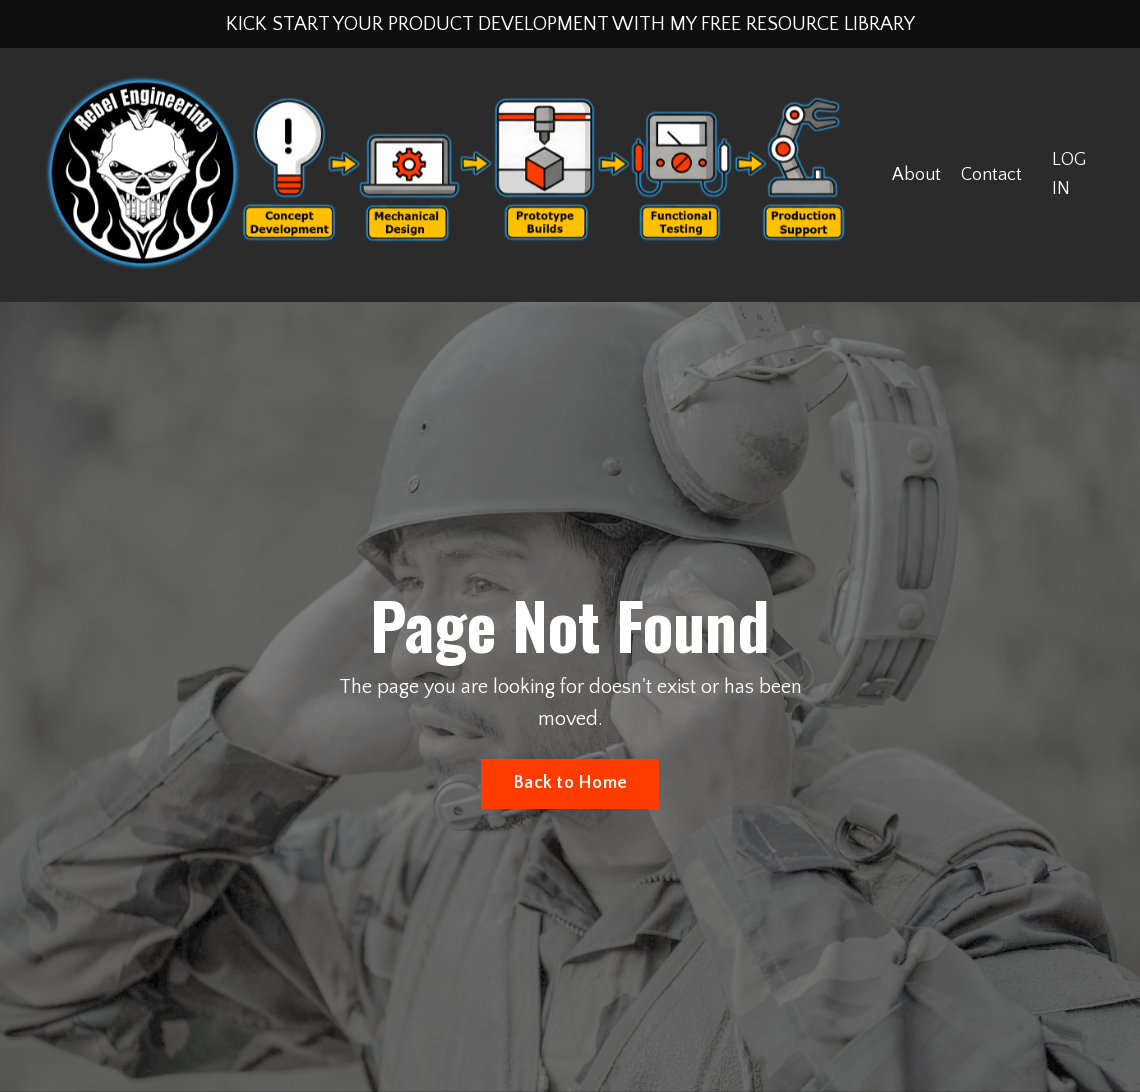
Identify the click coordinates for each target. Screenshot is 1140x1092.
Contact (991, 175)
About (916, 175)
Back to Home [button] (570, 783)
